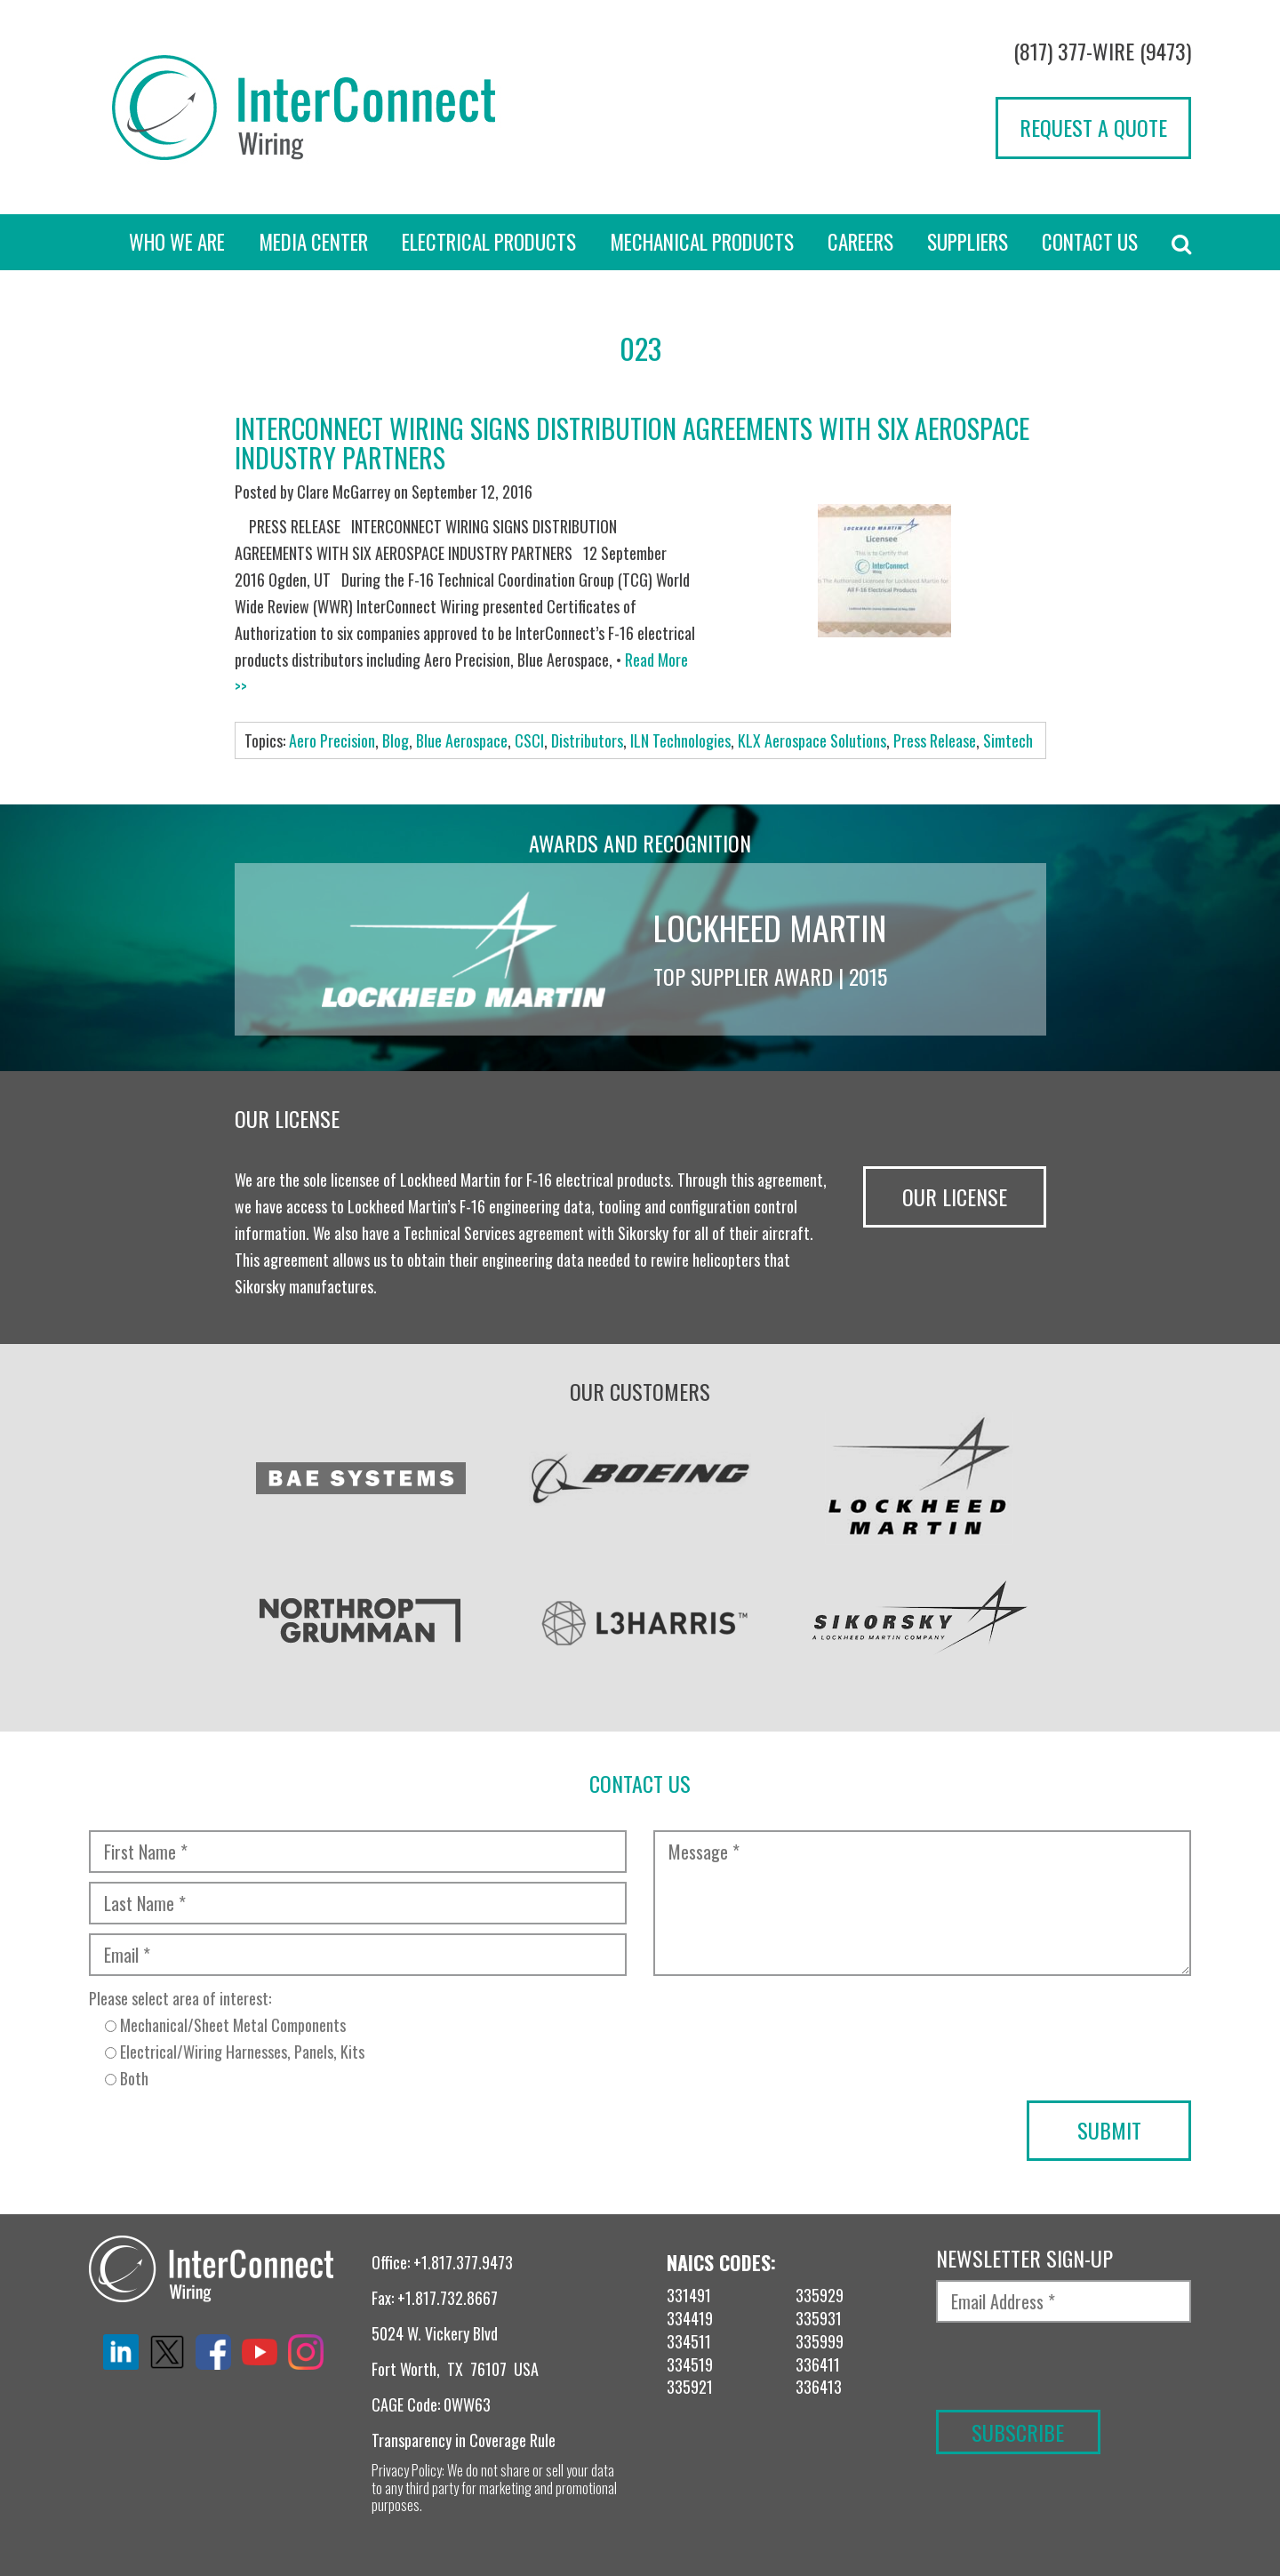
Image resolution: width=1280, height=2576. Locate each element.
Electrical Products (489, 242)
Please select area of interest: (358, 2039)
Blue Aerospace (462, 740)
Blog (395, 740)
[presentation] (224, 2135)
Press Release (934, 740)
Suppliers (967, 242)
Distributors (587, 740)
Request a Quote (1093, 127)
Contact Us (1090, 242)
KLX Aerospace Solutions (812, 740)
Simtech (1008, 740)
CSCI (529, 740)
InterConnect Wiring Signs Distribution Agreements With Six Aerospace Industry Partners (632, 442)
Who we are (177, 242)
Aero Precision (332, 740)
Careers (860, 242)
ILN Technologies (680, 740)
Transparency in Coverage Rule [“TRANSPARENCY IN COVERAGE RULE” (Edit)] (464, 2440)
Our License (954, 1196)
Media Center (313, 242)
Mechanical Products (702, 242)
